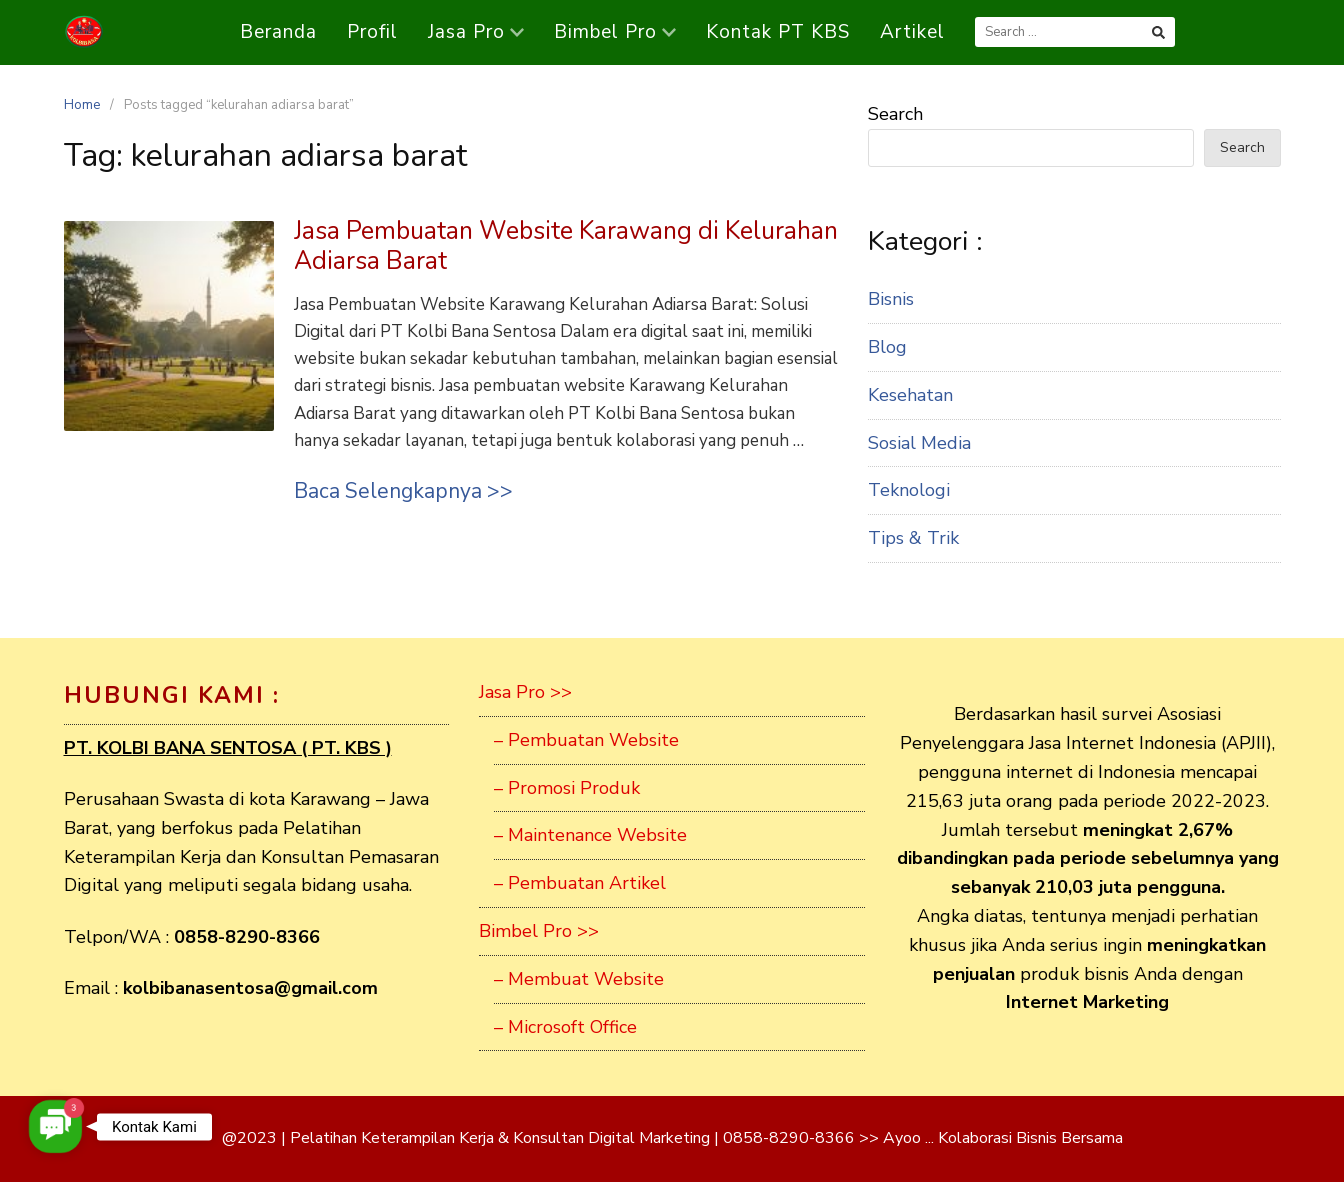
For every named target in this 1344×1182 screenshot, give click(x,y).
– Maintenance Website (590, 835)
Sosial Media (919, 443)
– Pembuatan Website (586, 740)
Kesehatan (910, 395)
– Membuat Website (579, 979)
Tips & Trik (913, 538)
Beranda (278, 32)
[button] (55, 1126)
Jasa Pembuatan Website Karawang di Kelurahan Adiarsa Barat (566, 246)
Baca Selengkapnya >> (403, 491)
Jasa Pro (476, 32)
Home (82, 105)
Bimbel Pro (615, 32)
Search (895, 114)
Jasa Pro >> (525, 692)
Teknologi (909, 490)
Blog (887, 347)
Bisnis (891, 299)
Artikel (912, 32)
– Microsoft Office (565, 1027)
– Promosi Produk (567, 788)
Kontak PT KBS (778, 32)
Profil (372, 32)
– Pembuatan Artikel (580, 883)
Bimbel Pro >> (539, 931)
